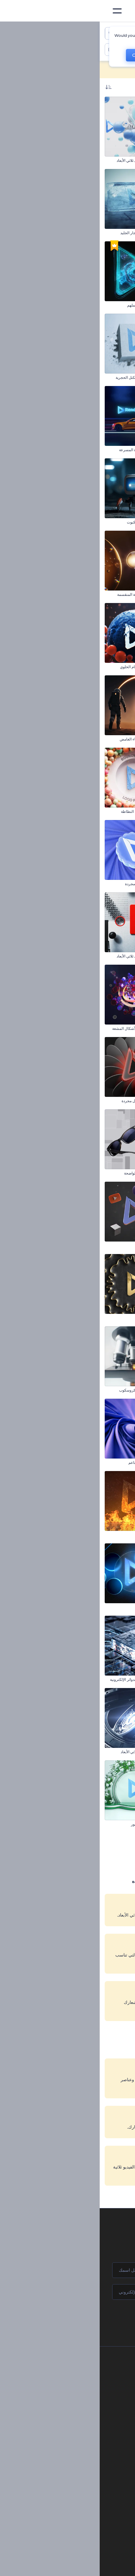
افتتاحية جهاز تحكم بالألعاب (109, 1028)
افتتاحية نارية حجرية (115, 594)
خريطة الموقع (70, 2443)
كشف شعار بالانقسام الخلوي (42, 666)
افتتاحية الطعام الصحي (112, 666)
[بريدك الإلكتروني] (67, 2292)
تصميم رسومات (77, 2558)
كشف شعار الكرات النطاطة (43, 811)
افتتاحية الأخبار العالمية (112, 1317)
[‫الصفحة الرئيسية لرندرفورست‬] (120, 11)
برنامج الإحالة (71, 2412)
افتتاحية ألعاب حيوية (114, 956)
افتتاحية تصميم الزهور (48, 1824)
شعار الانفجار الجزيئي (113, 883)
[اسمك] (67, 2270)
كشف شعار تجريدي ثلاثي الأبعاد (41, 160)
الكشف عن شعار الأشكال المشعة (38, 1028)
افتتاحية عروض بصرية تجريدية (107, 1679)
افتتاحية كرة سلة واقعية (111, 305)
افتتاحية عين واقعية (115, 1534)
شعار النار (57, 1534)
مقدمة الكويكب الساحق (111, 811)
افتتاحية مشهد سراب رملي (109, 1173)
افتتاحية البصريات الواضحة (44, 1173)
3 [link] (51, 1849)
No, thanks (81, 55)
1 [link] (84, 1849)
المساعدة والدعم (68, 2402)
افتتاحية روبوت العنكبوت (46, 522)
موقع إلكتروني (78, 2568)
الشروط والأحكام (67, 2433)
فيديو (85, 2537)
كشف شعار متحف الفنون (110, 739)
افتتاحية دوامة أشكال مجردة (43, 1100)
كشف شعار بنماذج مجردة (45, 883)
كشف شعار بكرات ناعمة (111, 1390)
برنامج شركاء (70, 2454)
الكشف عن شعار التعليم (111, 449)
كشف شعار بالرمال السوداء (108, 1751)
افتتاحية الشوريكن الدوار (111, 232)
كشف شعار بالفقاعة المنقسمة (41, 594)
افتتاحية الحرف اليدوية (113, 1462)
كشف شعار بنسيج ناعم (47, 1462)
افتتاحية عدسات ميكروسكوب (42, 1390)
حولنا (77, 2370)
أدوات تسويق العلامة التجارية (67, 2500)
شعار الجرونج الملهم (114, 160)
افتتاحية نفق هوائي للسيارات (108, 1100)
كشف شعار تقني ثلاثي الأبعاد (43, 1751)
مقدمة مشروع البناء (114, 522)
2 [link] (67, 1849)
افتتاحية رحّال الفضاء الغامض (42, 739)
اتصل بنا (75, 2380)
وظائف (75, 2391)
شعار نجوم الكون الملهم (46, 305)
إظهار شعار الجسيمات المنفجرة (105, 377)
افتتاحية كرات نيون (50, 1607)
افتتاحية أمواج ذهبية (50, 1317)
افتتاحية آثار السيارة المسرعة (42, 449)
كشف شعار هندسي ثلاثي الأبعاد (41, 956)
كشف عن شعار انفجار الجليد (43, 232)
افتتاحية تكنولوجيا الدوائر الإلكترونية (37, 1679)
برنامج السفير (70, 2464)
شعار (85, 2547)
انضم (107, 2318)
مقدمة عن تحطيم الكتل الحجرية (40, 377)
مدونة (85, 2511)
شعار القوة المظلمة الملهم (109, 1824)
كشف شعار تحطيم (50, 1245)
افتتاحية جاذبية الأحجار (113, 1607)
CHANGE (42, 55)
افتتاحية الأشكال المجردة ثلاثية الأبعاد (101, 1245)
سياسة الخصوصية (67, 2422)
